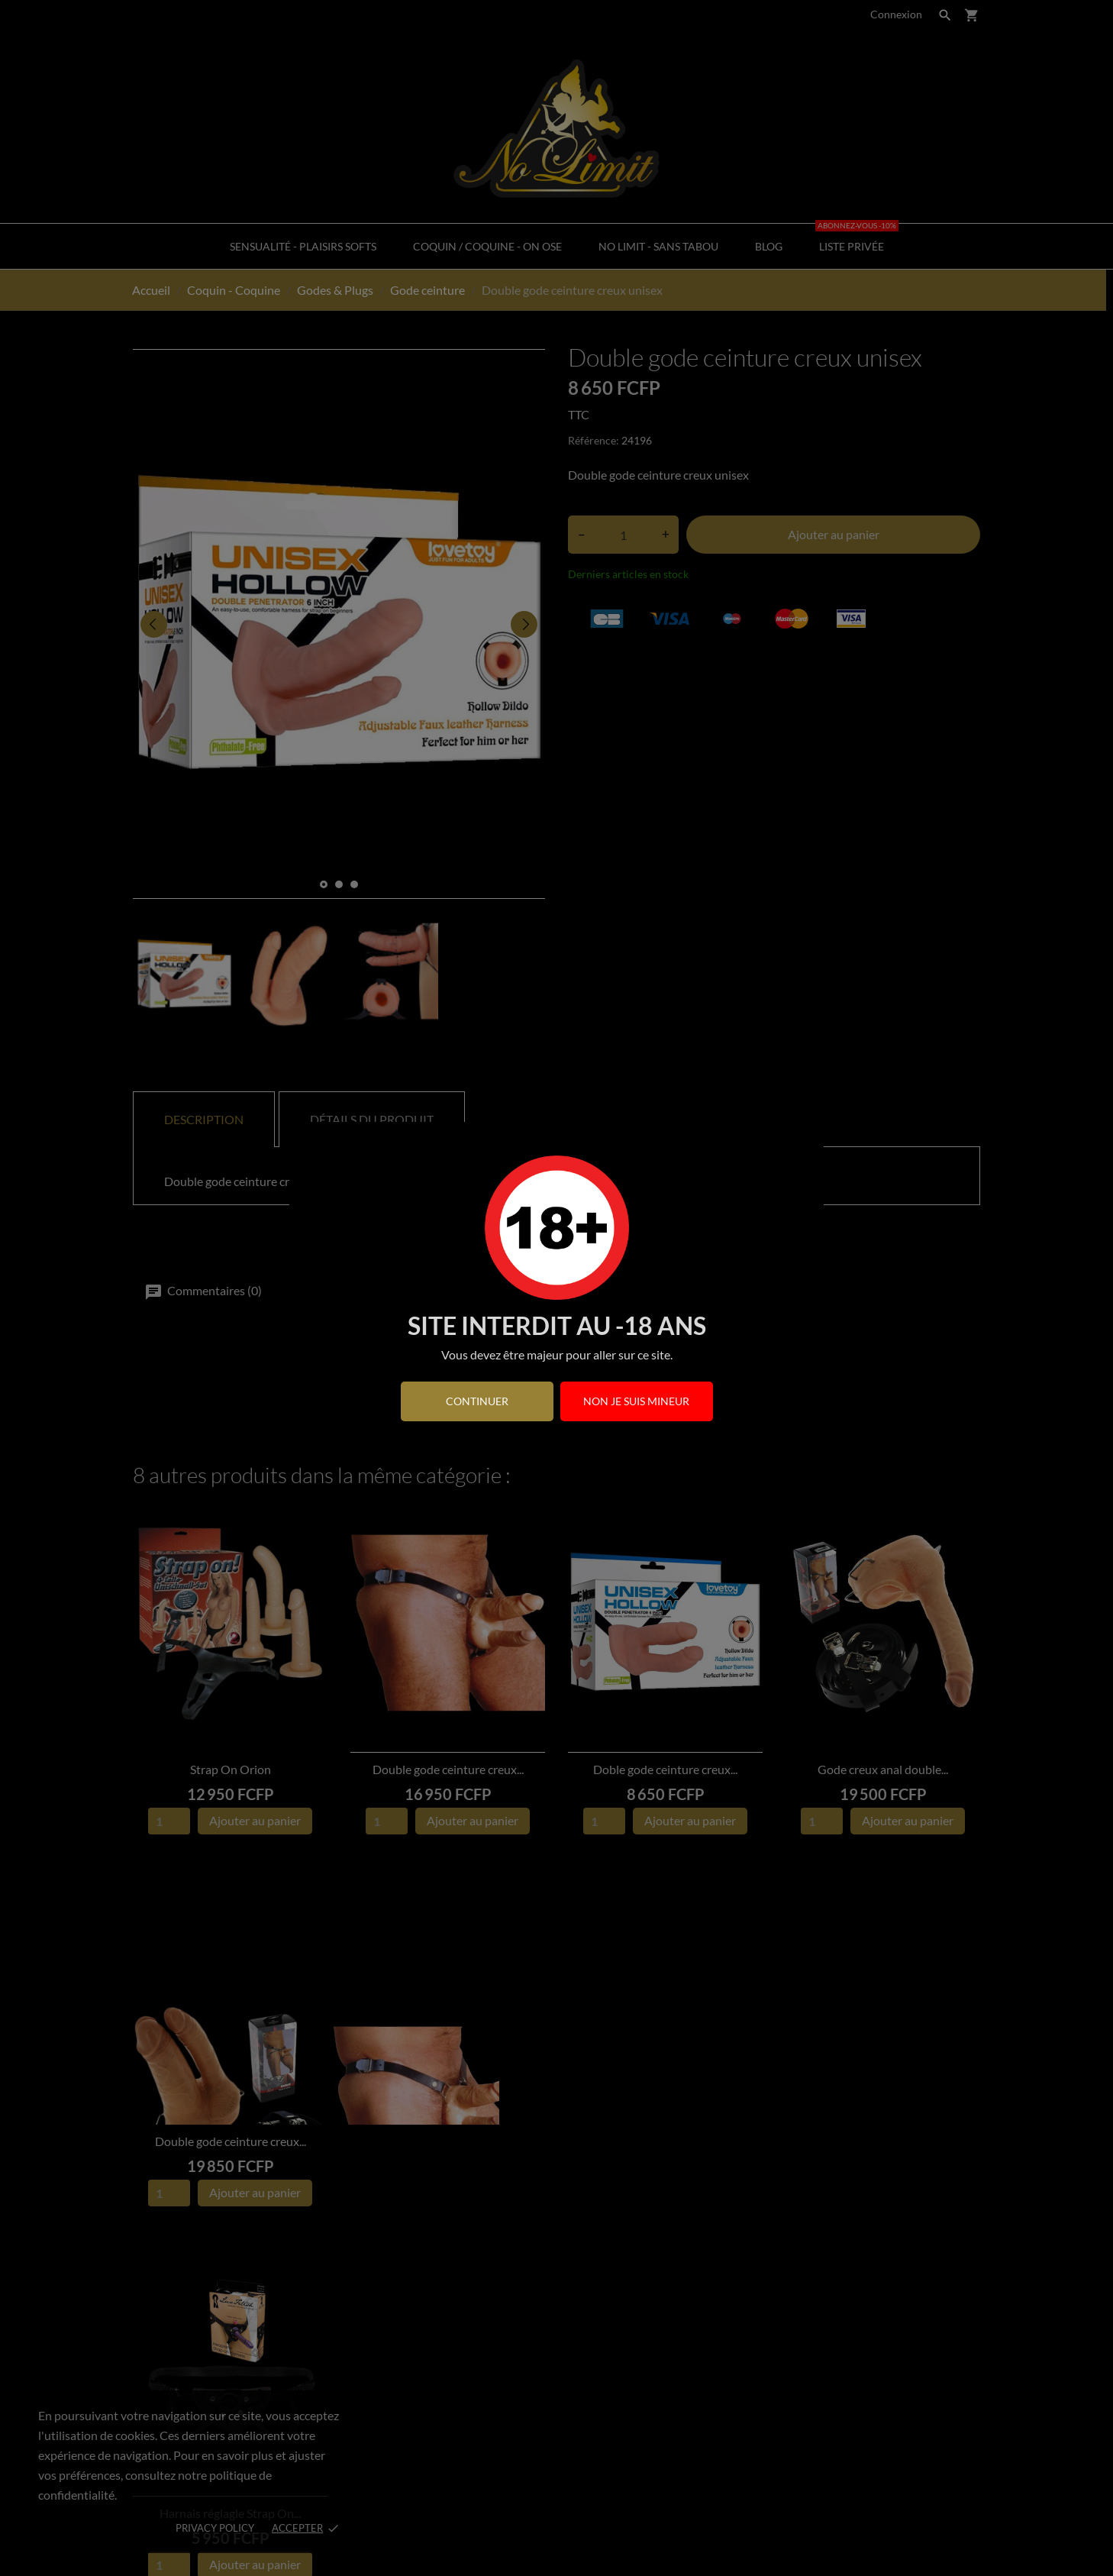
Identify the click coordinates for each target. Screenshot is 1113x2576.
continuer (477, 1401)
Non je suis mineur (636, 1401)
